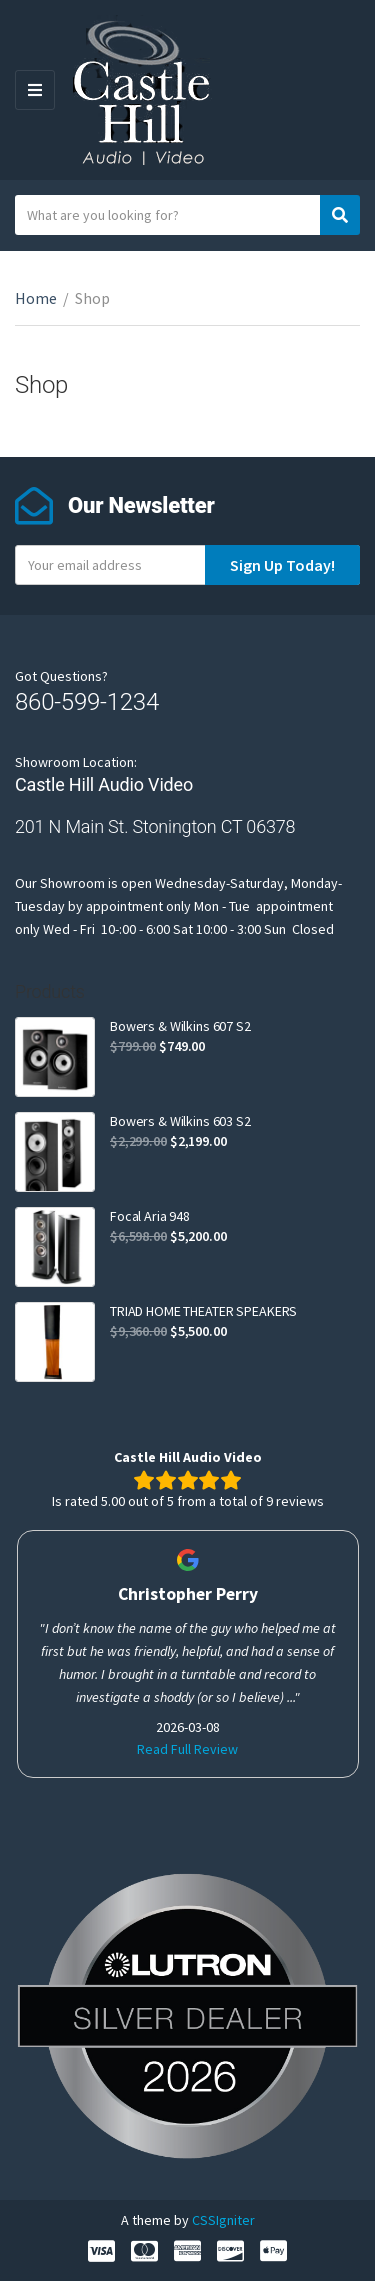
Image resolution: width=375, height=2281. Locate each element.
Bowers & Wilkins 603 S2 (180, 1121)
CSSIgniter (223, 2220)
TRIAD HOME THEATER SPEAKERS (203, 1311)
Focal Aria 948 (150, 1216)
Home (36, 298)
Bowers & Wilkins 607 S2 (180, 1026)
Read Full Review (187, 1749)
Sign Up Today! (282, 565)
